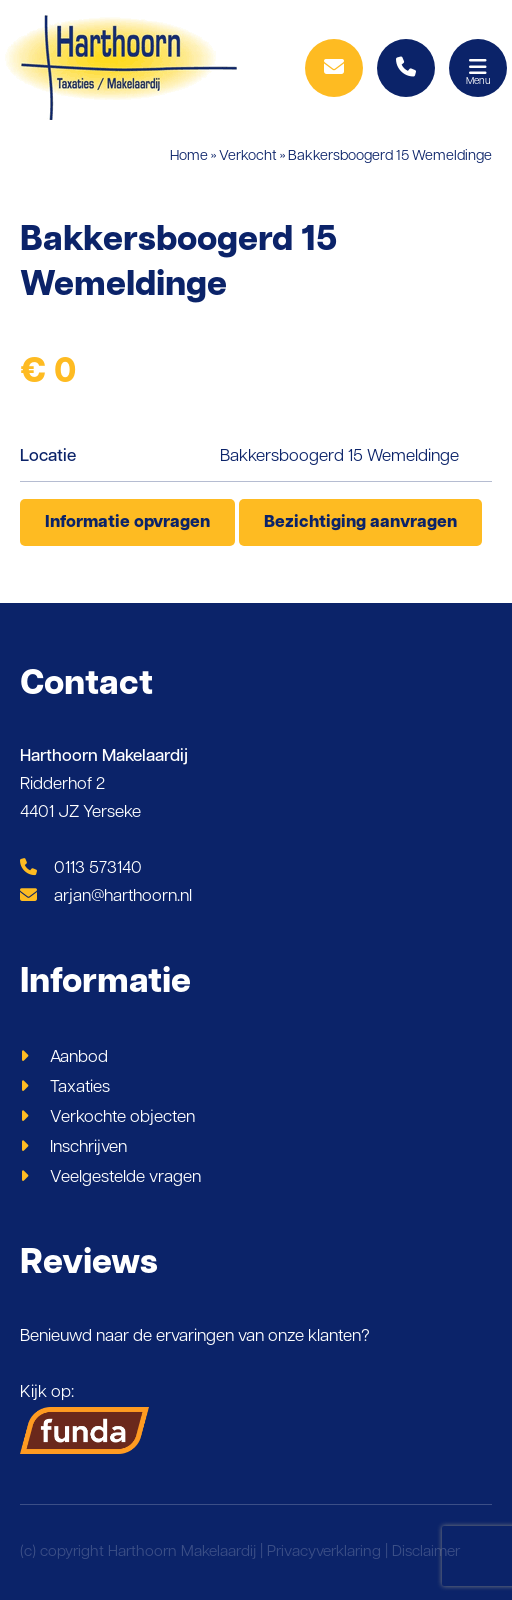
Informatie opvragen (127, 522)
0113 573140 (81, 868)
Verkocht (248, 156)
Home (189, 156)
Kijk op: (85, 1419)
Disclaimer (426, 1552)
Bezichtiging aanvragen (360, 522)
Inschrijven (88, 1147)
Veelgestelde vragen (125, 1177)
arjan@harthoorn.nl (106, 896)
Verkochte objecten (122, 1117)
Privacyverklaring (324, 1552)
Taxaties (80, 1087)
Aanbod (79, 1057)
